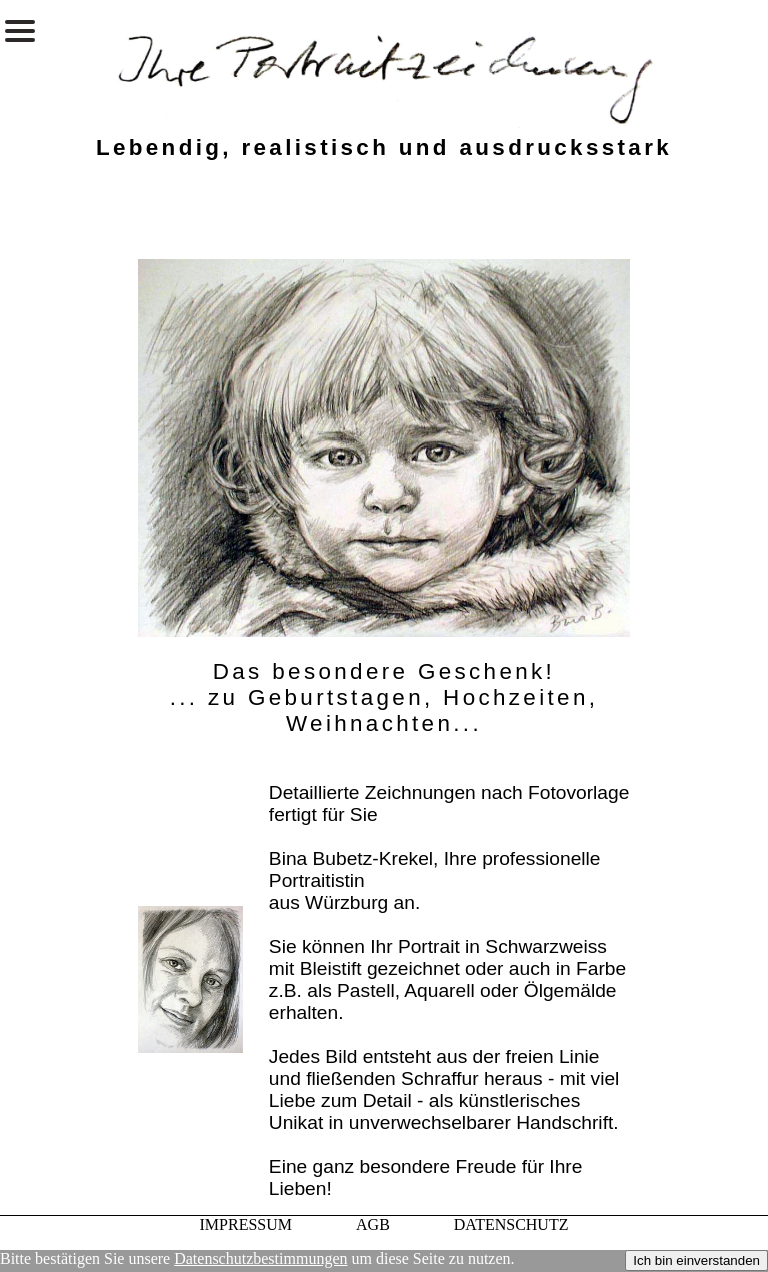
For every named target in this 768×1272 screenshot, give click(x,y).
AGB (373, 1224)
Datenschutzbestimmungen (260, 1258)
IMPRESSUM (246, 1224)
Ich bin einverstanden (696, 1260)
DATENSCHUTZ (511, 1224)
